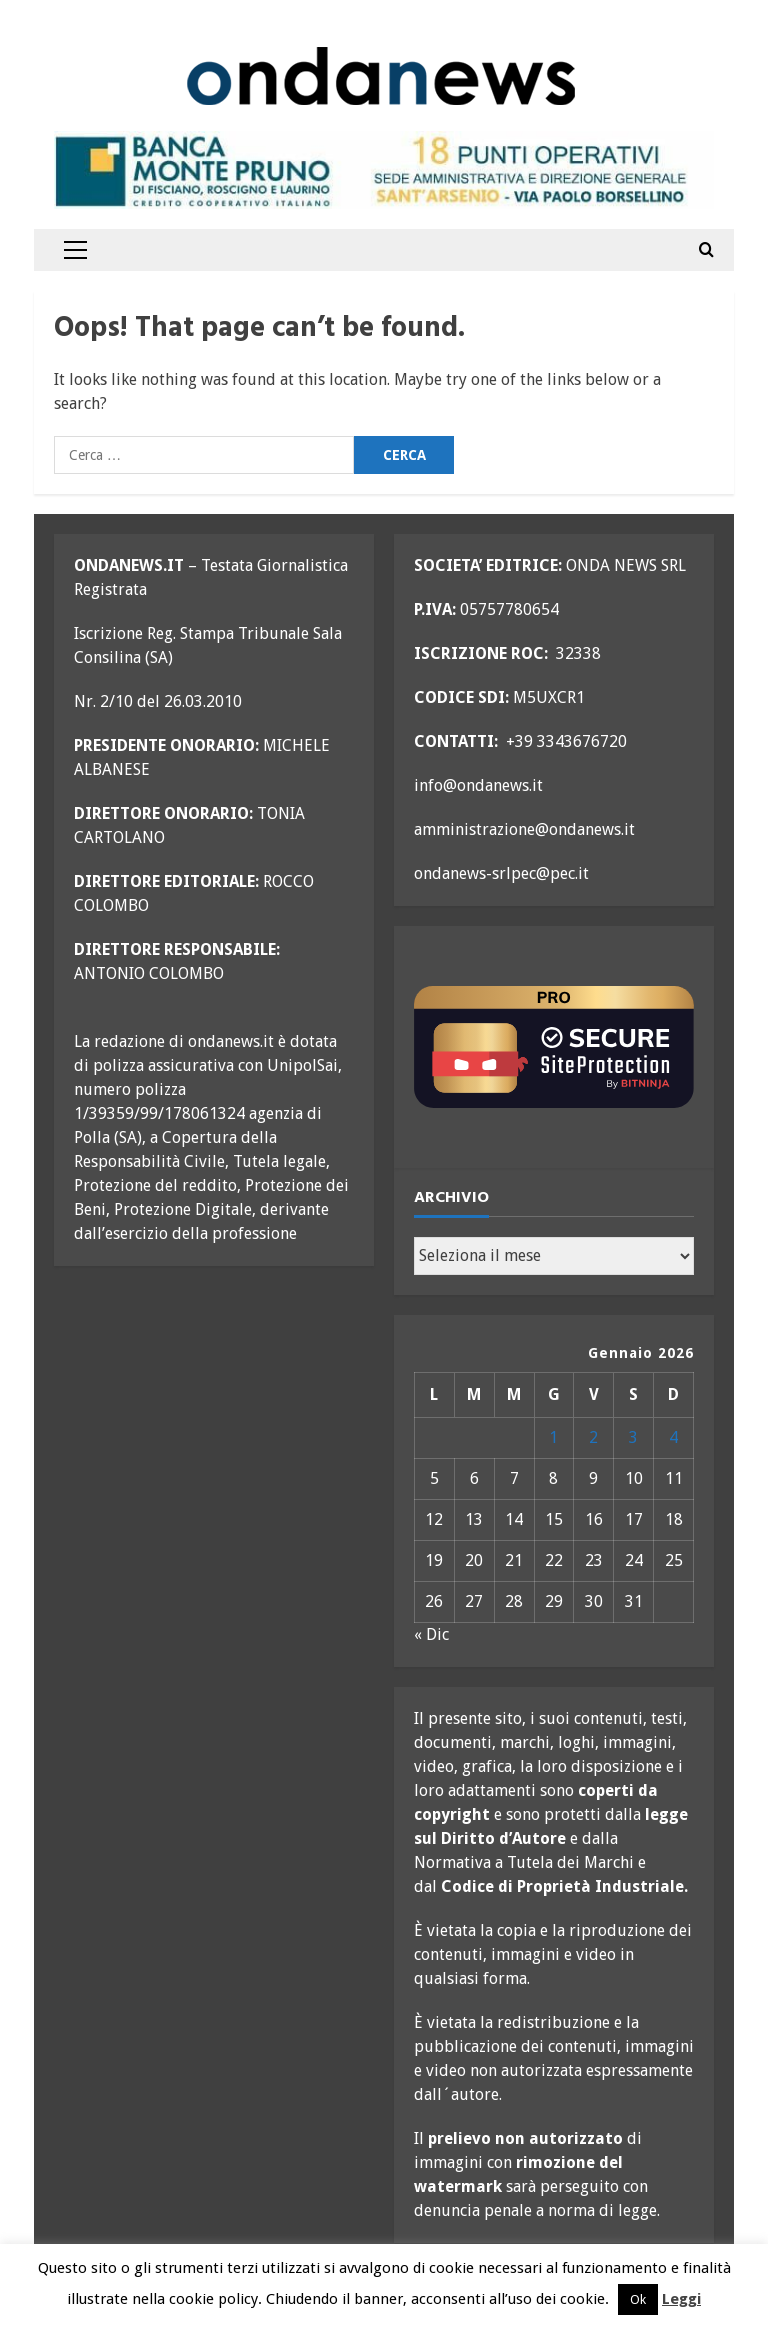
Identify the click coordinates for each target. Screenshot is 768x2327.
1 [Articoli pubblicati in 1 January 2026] (553, 1437)
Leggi (681, 2299)
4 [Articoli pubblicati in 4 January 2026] (673, 1437)
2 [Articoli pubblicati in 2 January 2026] (593, 1437)
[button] (75, 250)
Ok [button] (638, 2299)
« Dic (431, 1634)
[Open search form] (706, 250)
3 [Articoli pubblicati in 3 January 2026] (633, 1437)
